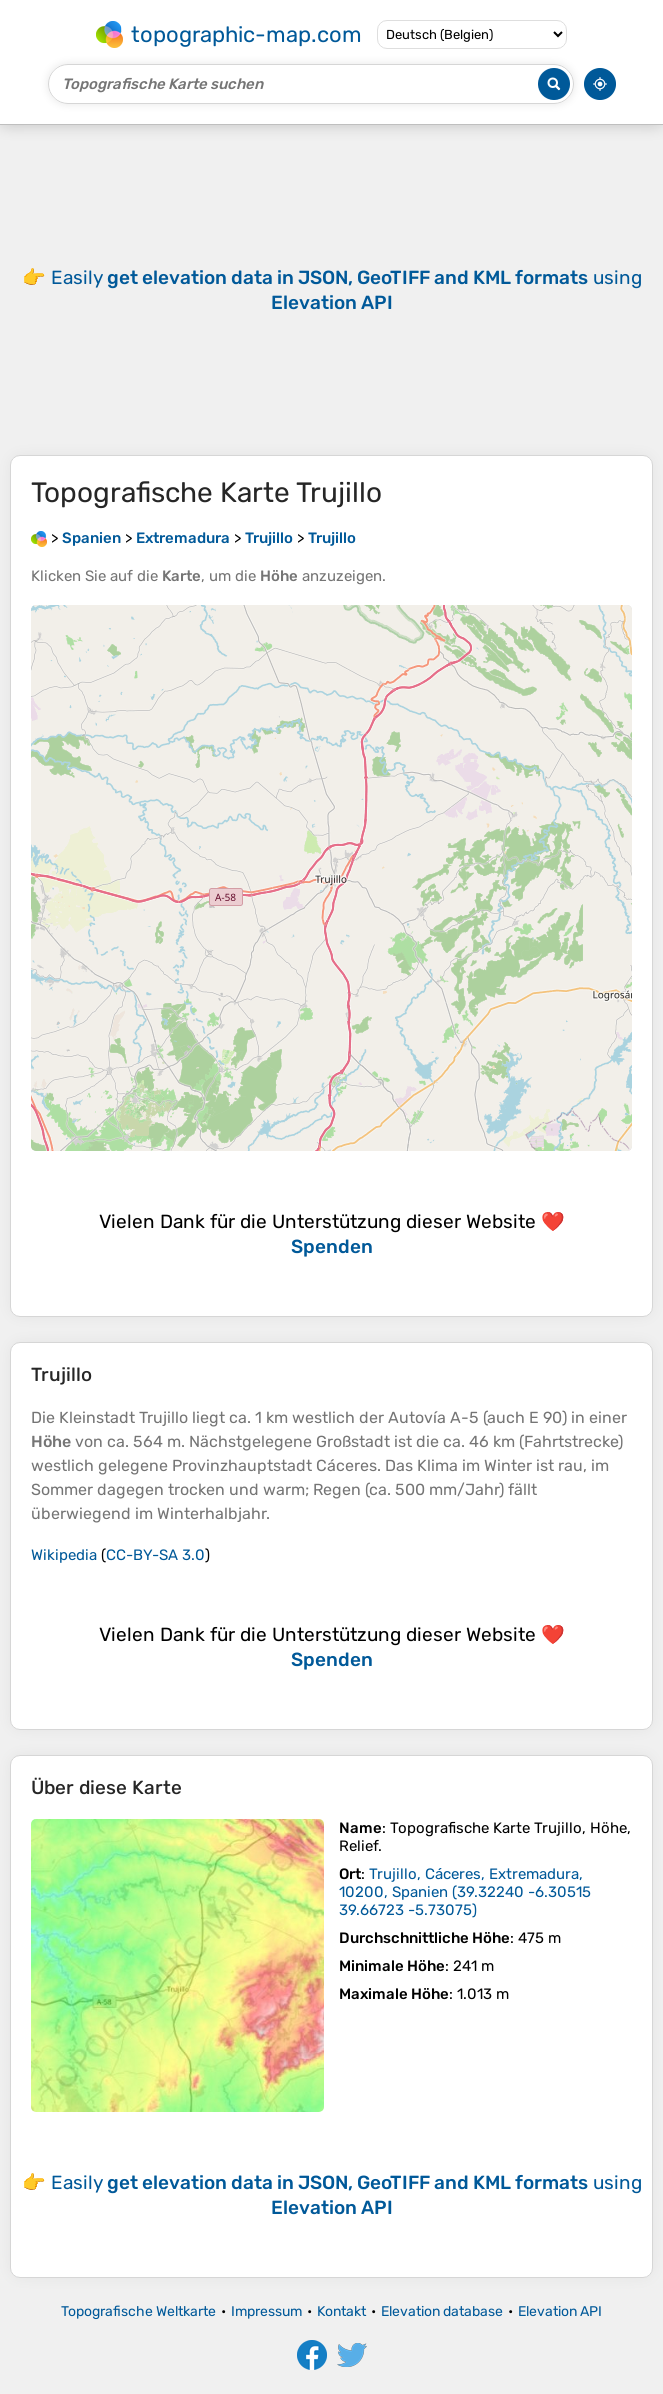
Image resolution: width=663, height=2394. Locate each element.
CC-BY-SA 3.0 (155, 1555)
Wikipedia (64, 1555)
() (465, 1892)
